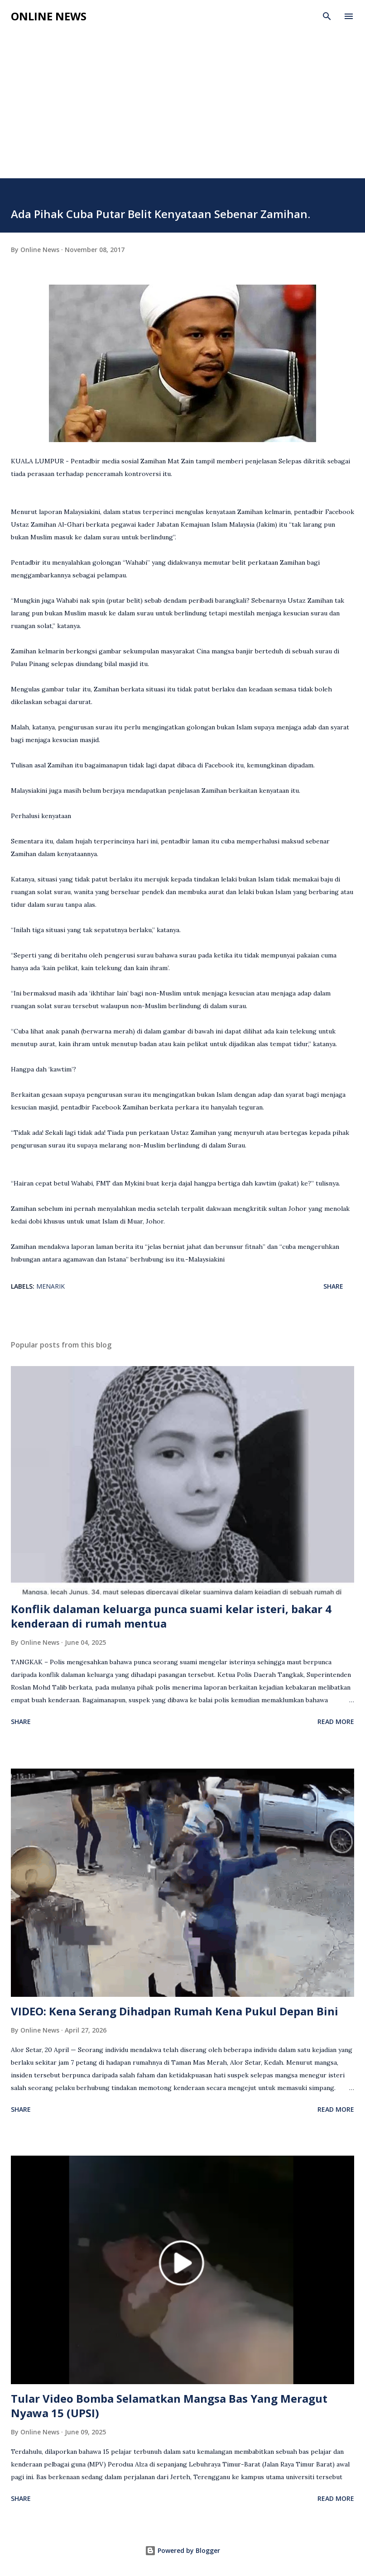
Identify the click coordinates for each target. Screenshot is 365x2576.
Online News (48, 16)
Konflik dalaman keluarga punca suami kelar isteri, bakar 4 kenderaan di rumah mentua (171, 1616)
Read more (335, 1721)
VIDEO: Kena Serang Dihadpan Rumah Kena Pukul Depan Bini (174, 2011)
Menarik (50, 1286)
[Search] (327, 16)
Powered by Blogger (182, 2550)
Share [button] (333, 1286)
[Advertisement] (182, 96)
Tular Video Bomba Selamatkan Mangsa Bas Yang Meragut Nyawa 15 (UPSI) (169, 2405)
